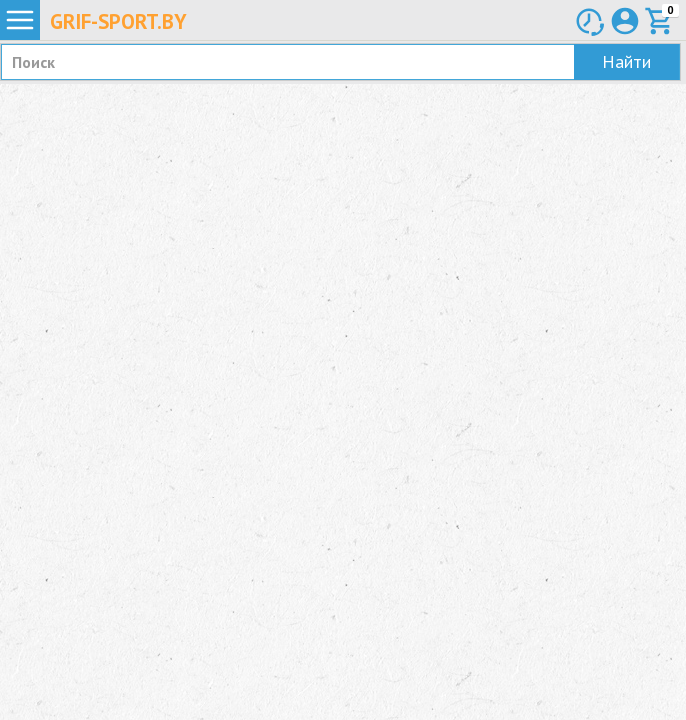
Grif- (118, 21)
